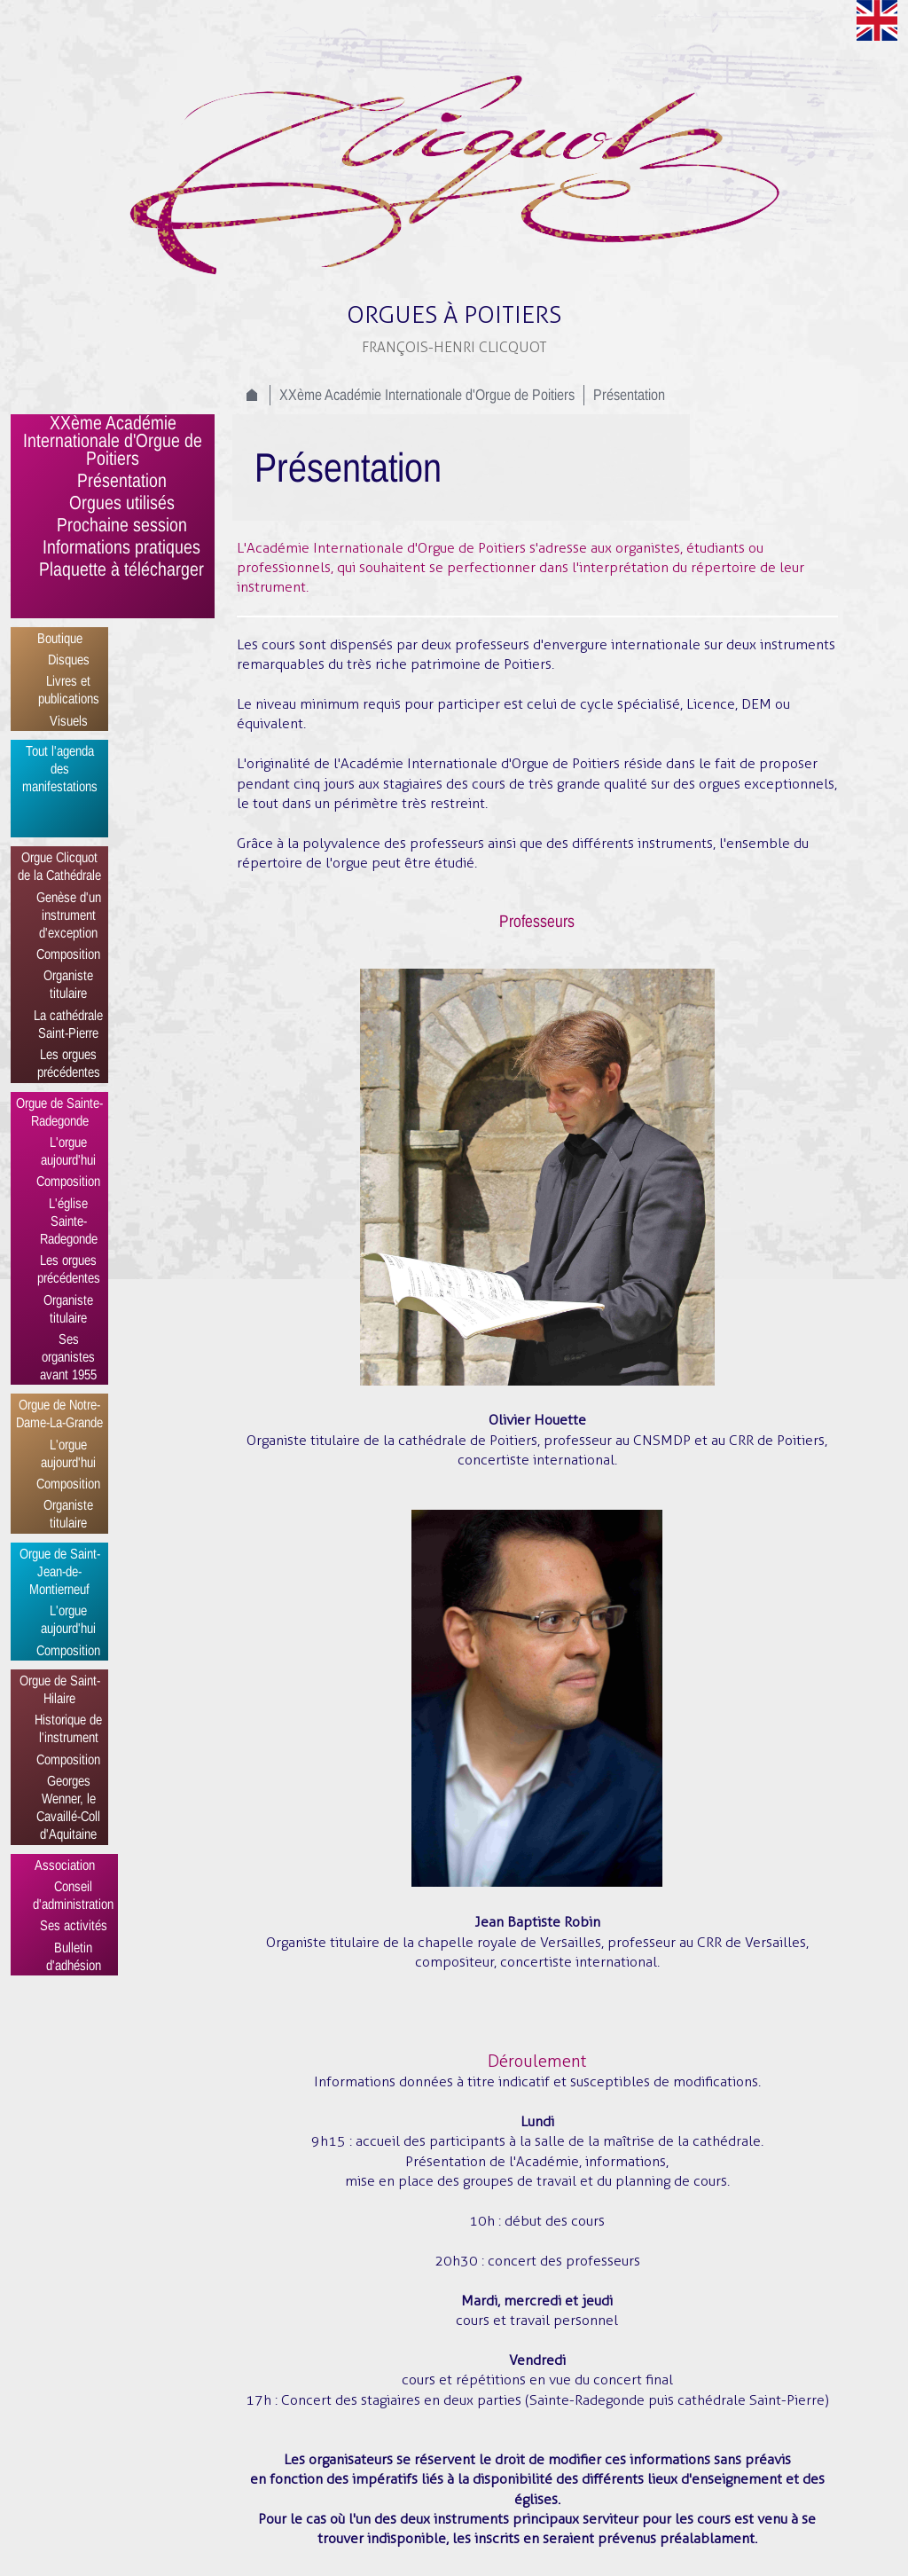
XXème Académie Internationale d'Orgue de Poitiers (112, 441)
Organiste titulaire (68, 984)
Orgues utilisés (122, 504)
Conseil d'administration (73, 1895)
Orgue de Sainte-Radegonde (59, 1111)
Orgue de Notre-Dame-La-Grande (59, 1413)
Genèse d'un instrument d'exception (68, 914)
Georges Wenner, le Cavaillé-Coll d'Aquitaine (68, 1807)
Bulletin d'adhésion (73, 1956)
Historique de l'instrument (68, 1728)
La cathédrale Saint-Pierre (68, 1024)
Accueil (252, 394)
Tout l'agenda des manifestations (60, 768)
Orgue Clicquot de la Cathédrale (59, 866)
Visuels (69, 720)
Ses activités (73, 1925)
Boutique (59, 638)
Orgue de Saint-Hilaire (60, 1689)
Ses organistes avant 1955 (68, 1356)
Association (65, 1865)
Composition (68, 954)
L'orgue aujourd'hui (68, 1150)
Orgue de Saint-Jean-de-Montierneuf (60, 1571)
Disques (69, 659)
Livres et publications (68, 689)
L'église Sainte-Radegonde (69, 1220)
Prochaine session (122, 526)
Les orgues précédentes (68, 1063)
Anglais (877, 20)
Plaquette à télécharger (121, 570)
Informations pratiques (121, 548)
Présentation (122, 481)
